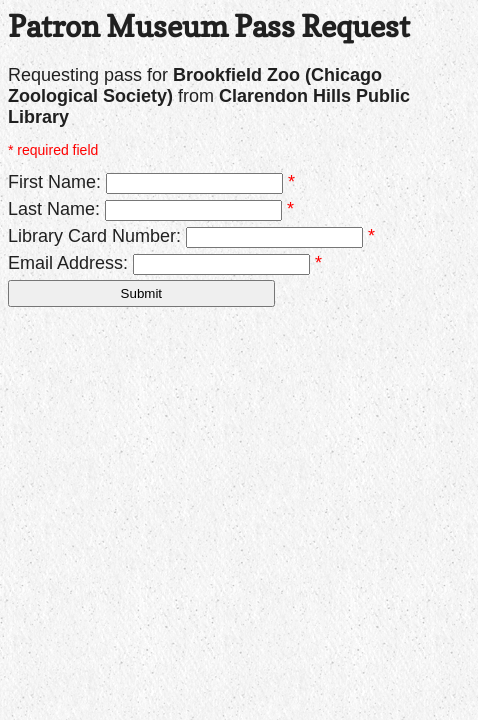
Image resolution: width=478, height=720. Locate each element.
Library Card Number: (94, 236)
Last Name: (54, 209)
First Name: (54, 182)
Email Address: (68, 263)
